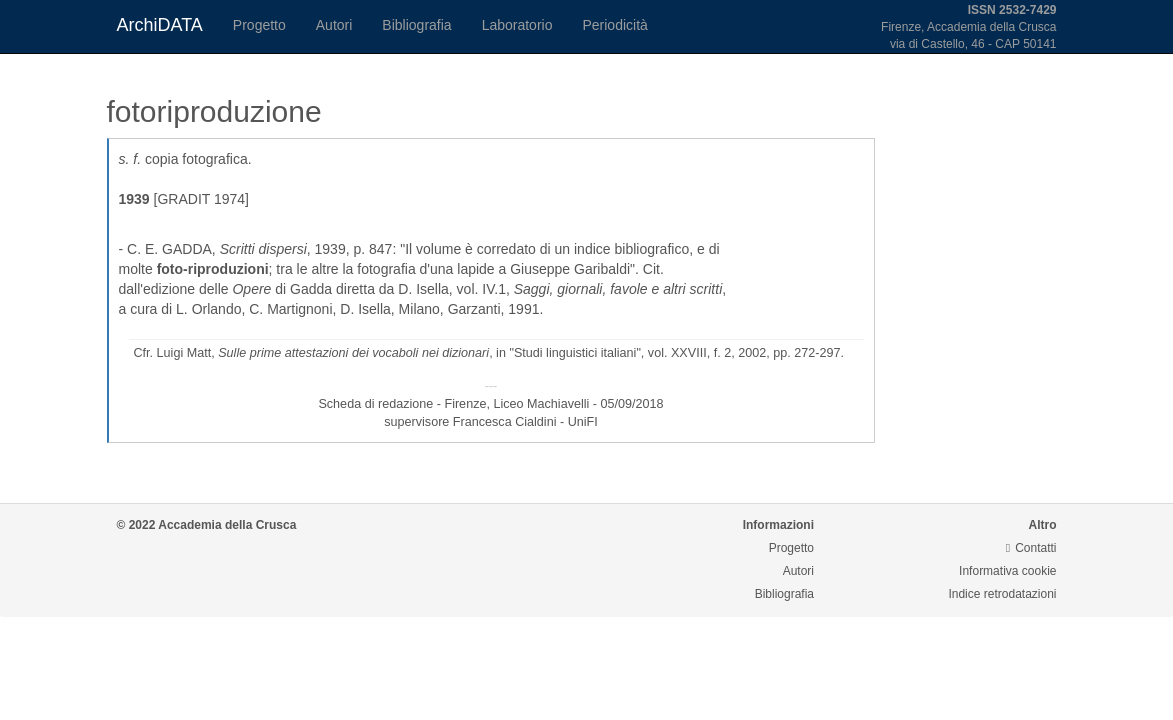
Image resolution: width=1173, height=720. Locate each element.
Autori (334, 25)
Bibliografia (416, 25)
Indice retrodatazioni (1002, 594)
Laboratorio (517, 25)
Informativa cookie (1007, 571)
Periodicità (614, 25)
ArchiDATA (160, 25)
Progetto (259, 25)
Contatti (1031, 548)
